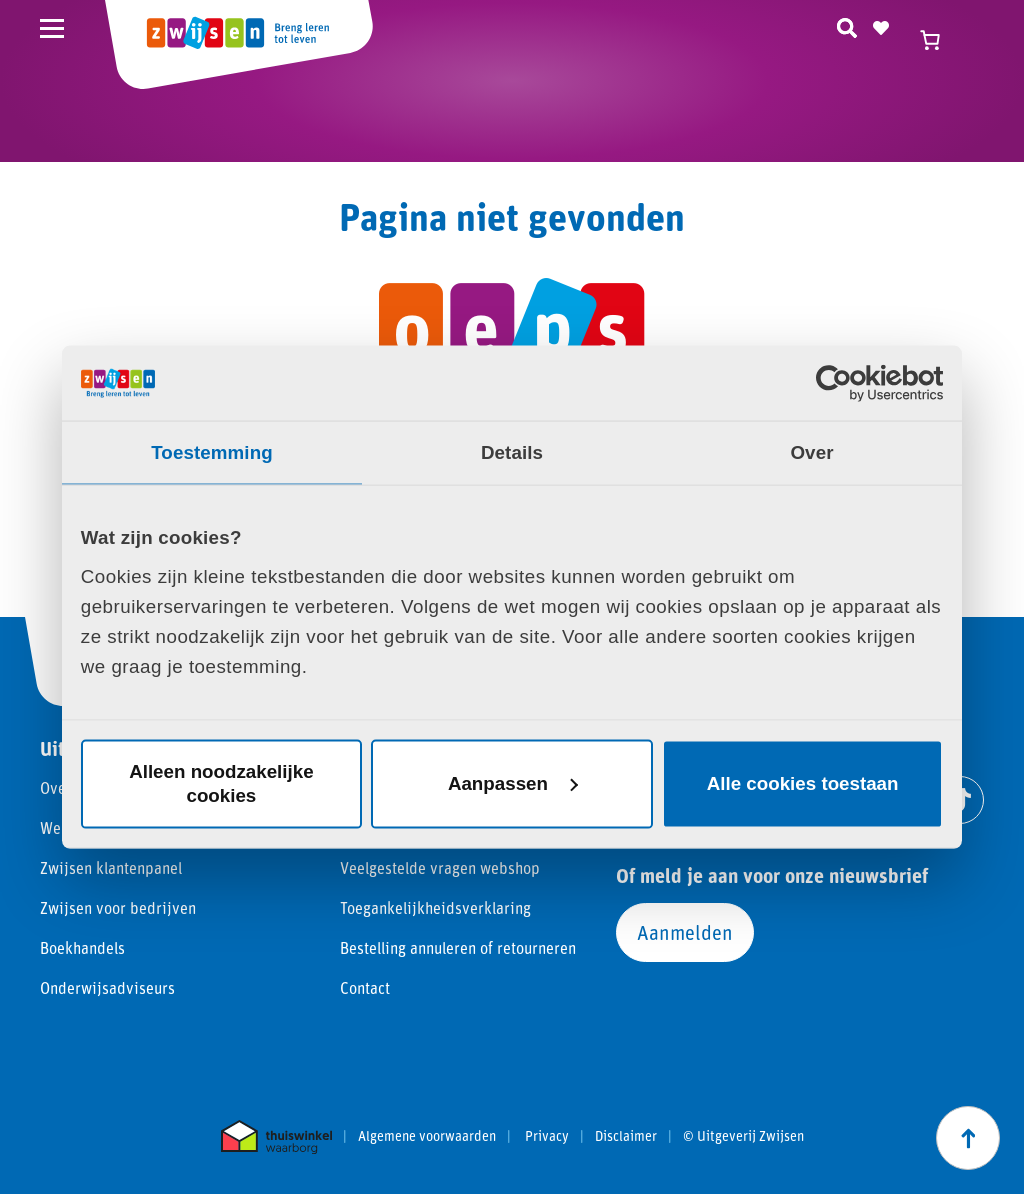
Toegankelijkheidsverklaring (435, 907)
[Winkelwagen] (939, 40)
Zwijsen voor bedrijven (118, 907)
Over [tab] (811, 451)
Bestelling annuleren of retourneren (458, 947)
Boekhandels (82, 947)
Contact (365, 987)
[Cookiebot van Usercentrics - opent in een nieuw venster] (855, 383)
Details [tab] (512, 451)
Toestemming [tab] (212, 451)
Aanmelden (685, 932)
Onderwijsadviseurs (107, 987)
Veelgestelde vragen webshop (440, 867)
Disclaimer (626, 1136)
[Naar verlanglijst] (881, 25)
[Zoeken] (847, 25)
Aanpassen (513, 783)
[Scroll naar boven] (968, 1138)
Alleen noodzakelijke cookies (221, 783)
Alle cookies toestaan (803, 783)
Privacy (547, 1136)
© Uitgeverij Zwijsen (743, 1136)
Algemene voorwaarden (427, 1136)
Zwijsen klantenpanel (111, 867)
